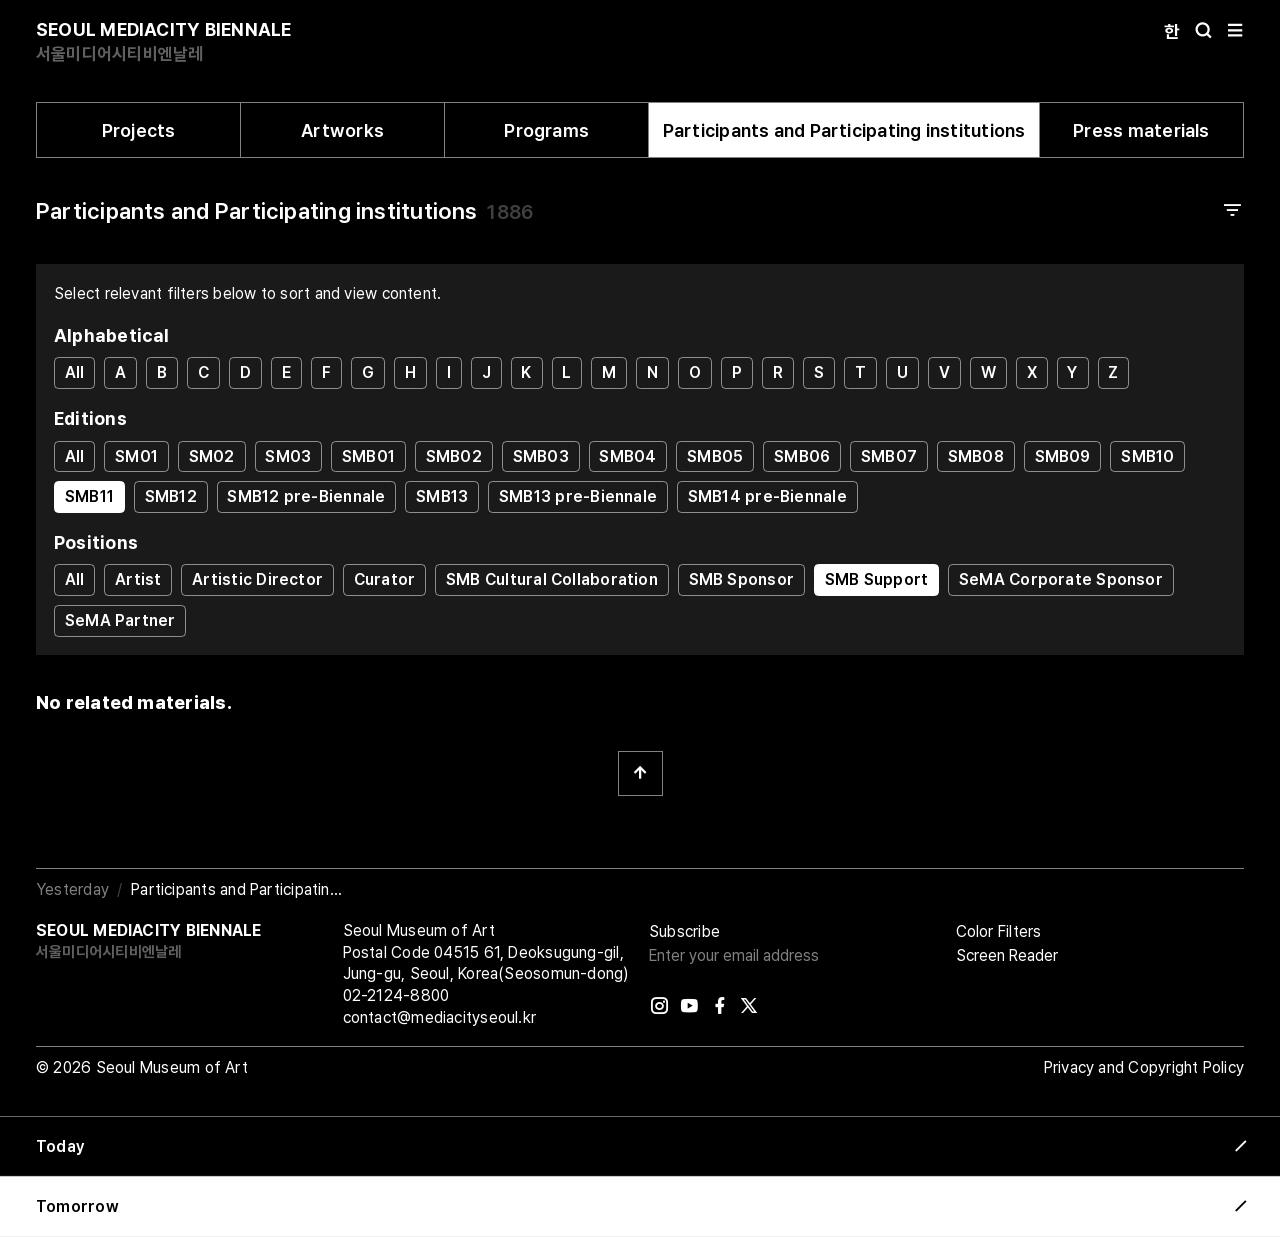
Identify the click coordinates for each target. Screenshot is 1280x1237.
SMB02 (454, 456)
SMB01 (368, 456)
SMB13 (442, 496)
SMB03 (541, 456)
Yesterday (72, 889)
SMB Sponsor (741, 579)
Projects (139, 130)
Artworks (342, 130)
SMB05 (715, 456)
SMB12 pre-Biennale (306, 496)
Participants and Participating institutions (844, 130)
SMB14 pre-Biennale (767, 496)
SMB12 (171, 496)
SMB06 (802, 456)
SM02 (212, 456)
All (75, 372)
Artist (138, 579)
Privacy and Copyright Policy (1144, 1067)
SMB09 (1063, 456)
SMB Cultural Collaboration (552, 579)
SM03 (288, 456)
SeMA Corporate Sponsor (1061, 579)
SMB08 (976, 456)
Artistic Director (257, 579)
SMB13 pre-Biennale (578, 496)
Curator (385, 579)
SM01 (136, 456)
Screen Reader (1007, 955)
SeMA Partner (120, 620)
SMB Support (876, 579)
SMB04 (627, 456)
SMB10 (1147, 456)
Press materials (1141, 130)
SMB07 (889, 456)
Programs (546, 130)
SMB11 (89, 496)
